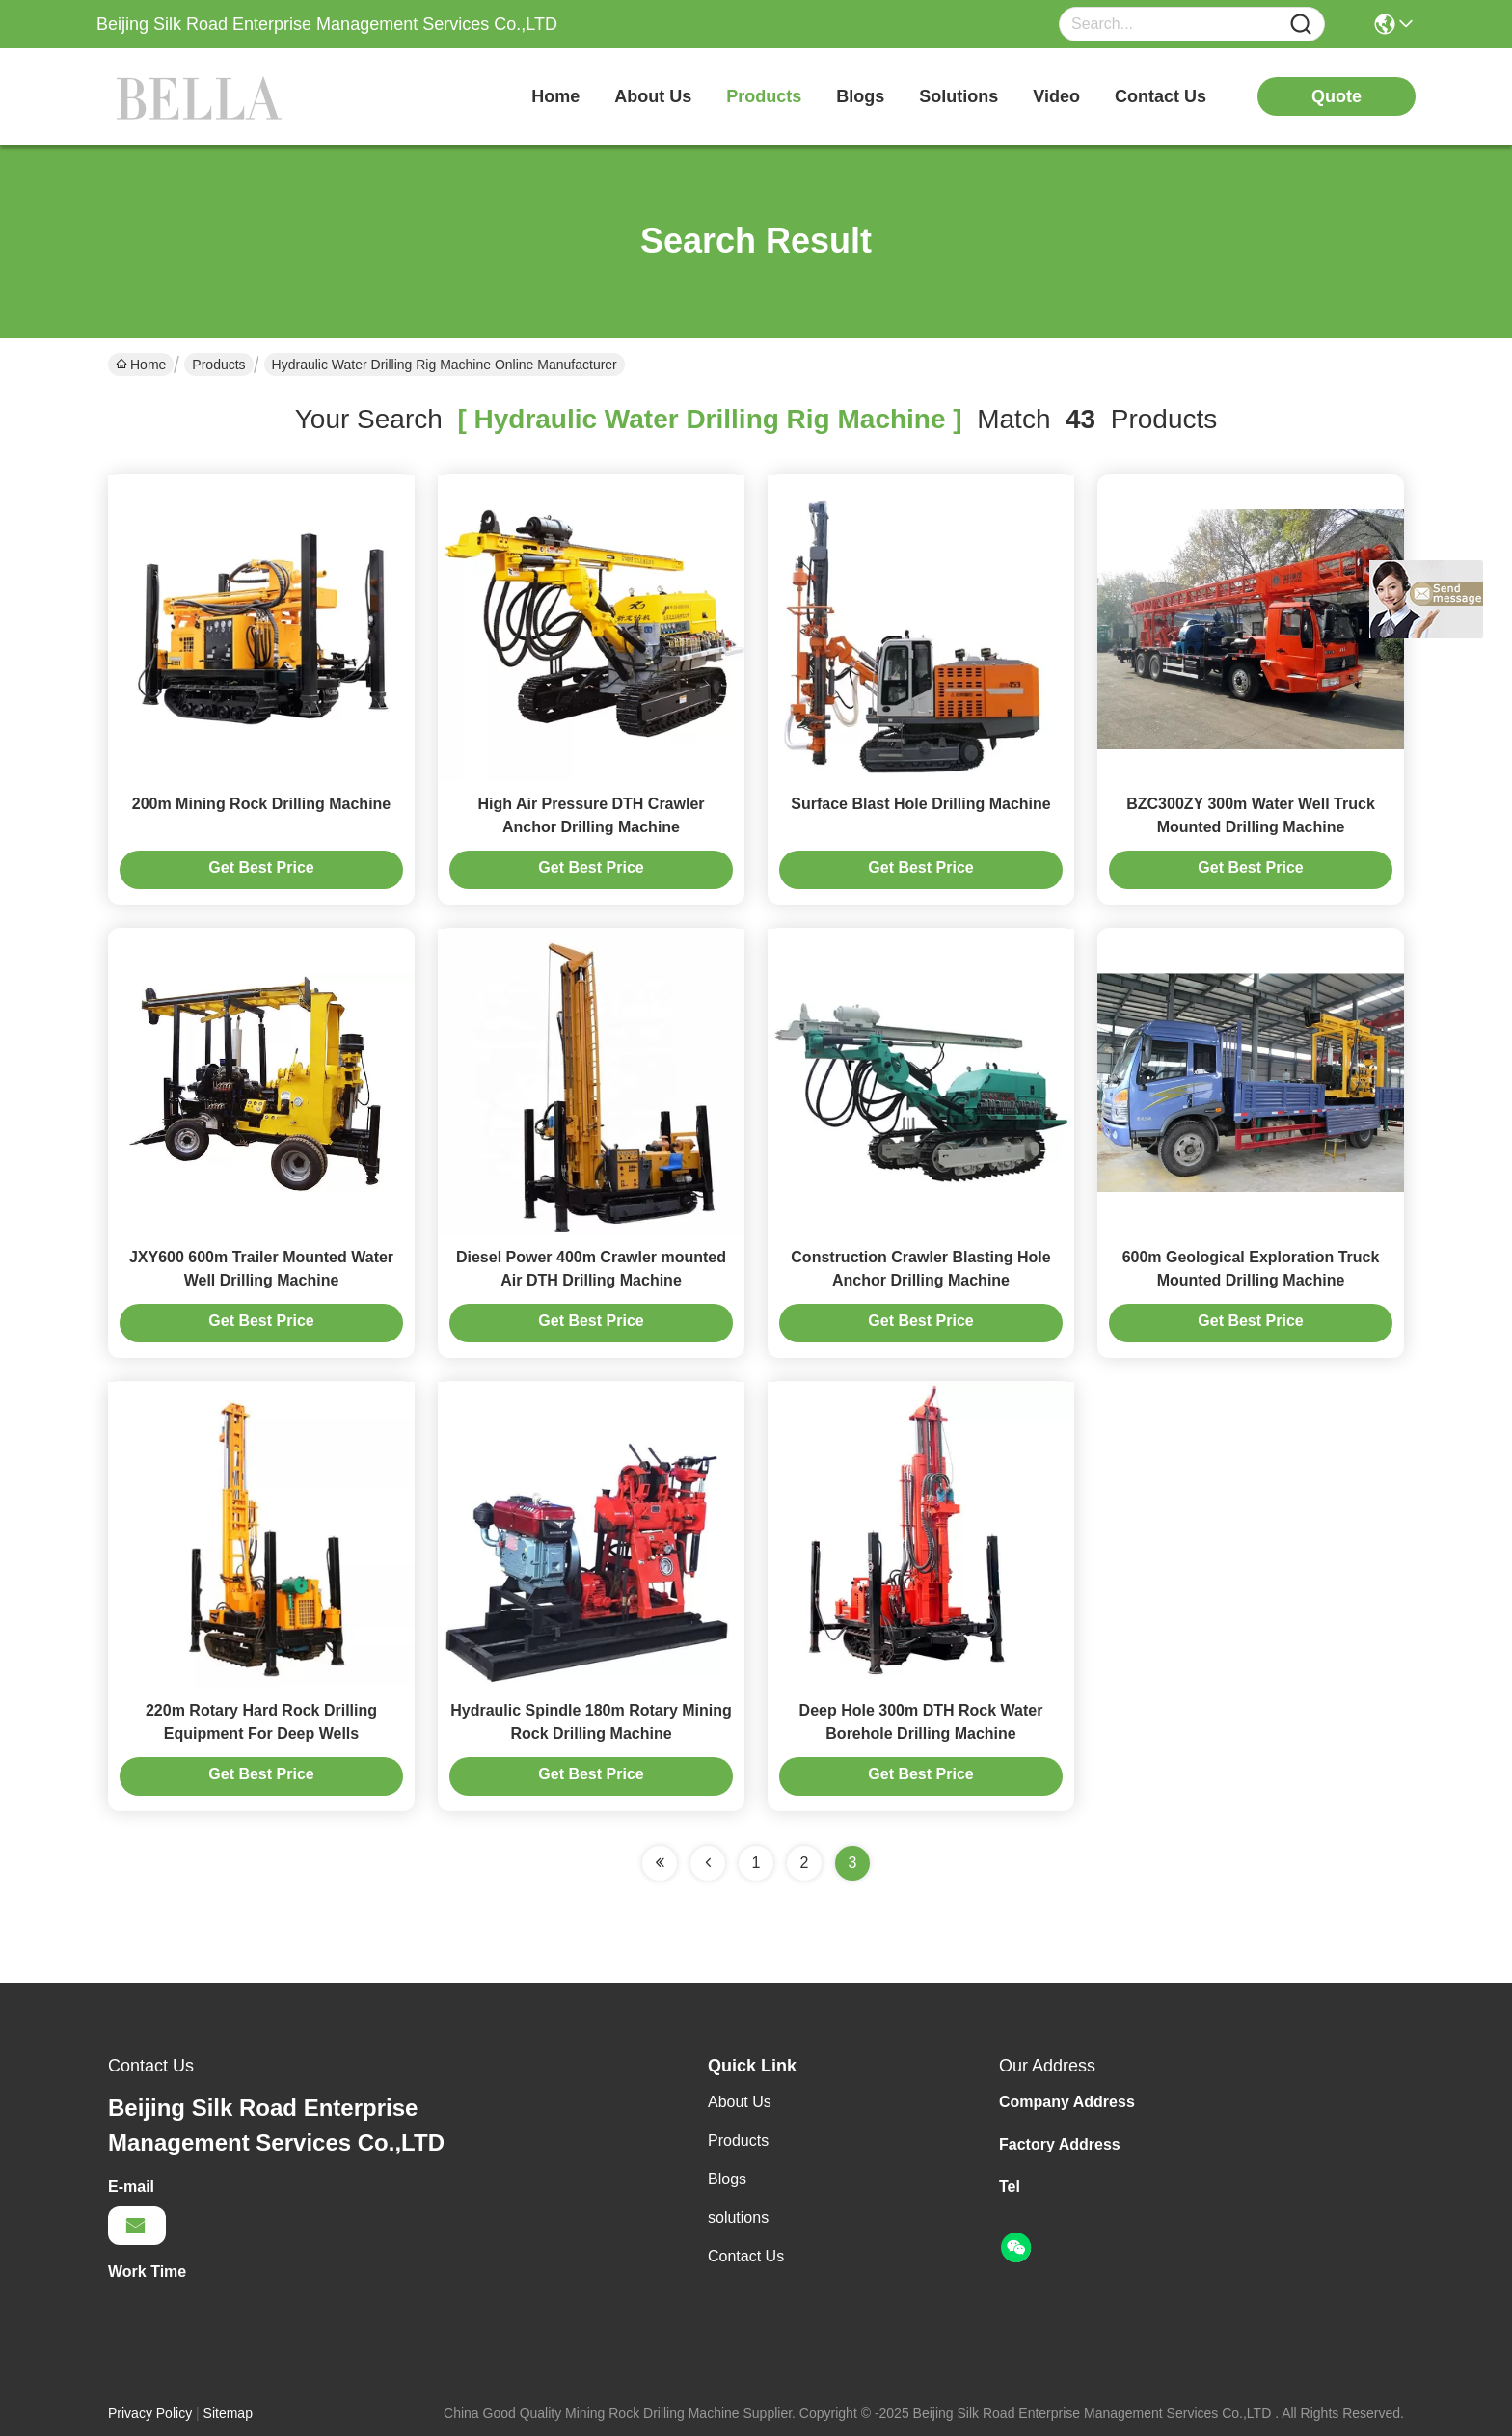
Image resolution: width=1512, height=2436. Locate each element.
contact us (1160, 96)
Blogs (727, 2179)
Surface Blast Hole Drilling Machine (920, 804)
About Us (739, 2102)
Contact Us (746, 2256)
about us (652, 96)
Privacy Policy (150, 2413)
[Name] (1300, 25)
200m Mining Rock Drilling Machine (262, 804)
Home (555, 96)
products (763, 96)
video (1056, 96)
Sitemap (228, 2413)
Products (218, 364)
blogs (860, 96)
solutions (958, 96)
